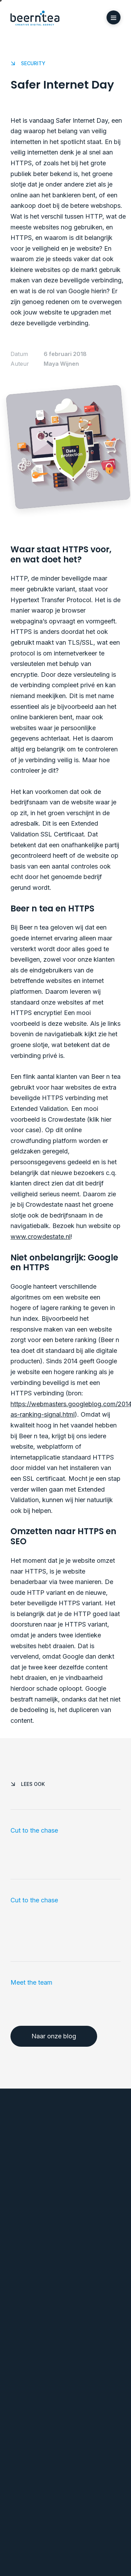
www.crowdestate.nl (40, 1236)
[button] (114, 17)
